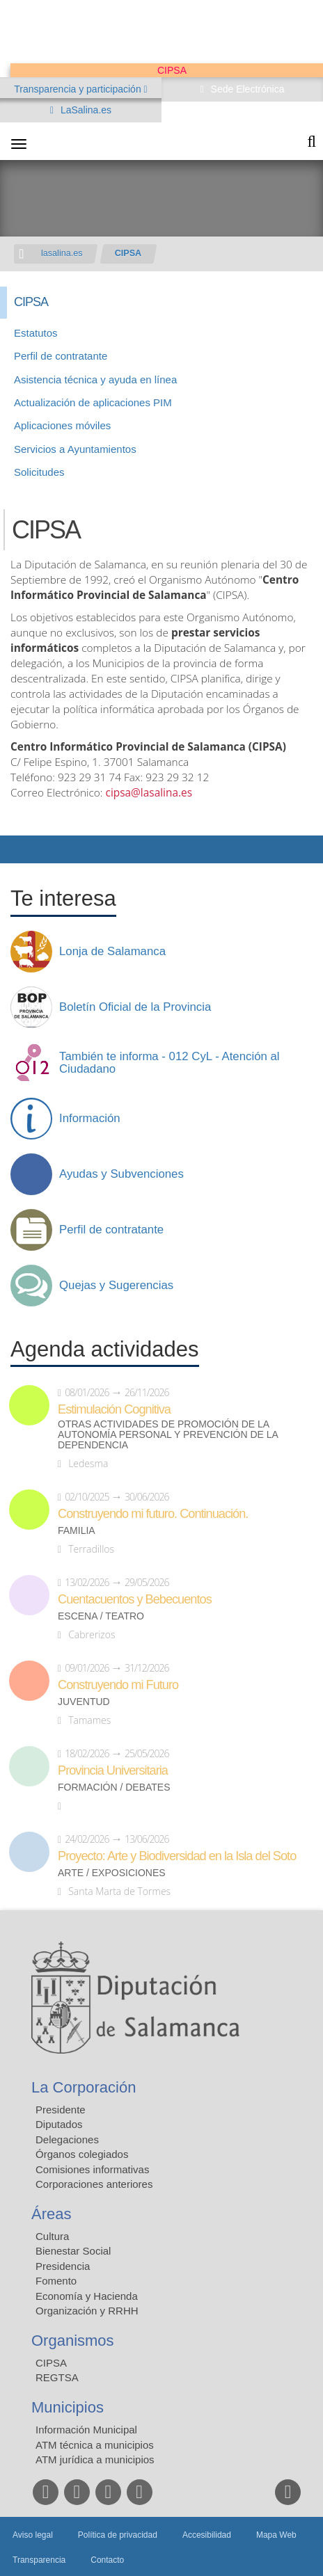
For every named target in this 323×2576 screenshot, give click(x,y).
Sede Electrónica (246, 89)
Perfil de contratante (60, 356)
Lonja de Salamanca (112, 951)
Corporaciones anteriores (94, 2184)
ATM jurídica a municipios (95, 2459)
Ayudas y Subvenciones (121, 1174)
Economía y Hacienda (87, 2296)
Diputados (59, 2124)
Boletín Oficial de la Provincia (135, 1007)
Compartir (17, 849)
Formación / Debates (114, 1787)
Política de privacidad (117, 2535)
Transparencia (39, 2560)
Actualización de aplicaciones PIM (93, 402)
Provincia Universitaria (113, 1770)
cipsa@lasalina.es (149, 792)
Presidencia (63, 2266)
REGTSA (57, 2377)
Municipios (67, 2407)
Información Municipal (86, 2429)
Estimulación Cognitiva (114, 1409)
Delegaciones (67, 2139)
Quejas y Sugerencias (116, 1285)
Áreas (51, 2214)
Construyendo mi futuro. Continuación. (153, 1514)
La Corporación (83, 2087)
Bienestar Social (73, 2251)
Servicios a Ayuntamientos (75, 449)
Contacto (107, 2560)
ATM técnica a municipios (95, 2445)
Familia (76, 1531)
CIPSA (128, 253)
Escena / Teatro (101, 1616)
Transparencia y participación (78, 89)
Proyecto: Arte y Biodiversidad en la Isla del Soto (177, 1856)
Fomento (56, 2281)
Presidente (61, 2109)
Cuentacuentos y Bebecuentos (135, 1599)
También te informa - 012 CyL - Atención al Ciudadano (169, 1062)
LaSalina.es (84, 109)
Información (89, 1118)
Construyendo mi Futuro (118, 1685)
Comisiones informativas (92, 2169)
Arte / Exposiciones (112, 1873)
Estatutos (36, 333)
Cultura (52, 2236)
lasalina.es (62, 253)
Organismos (72, 2340)
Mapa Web (276, 2535)
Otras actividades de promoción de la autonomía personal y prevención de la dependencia (168, 1434)
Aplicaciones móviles (62, 425)
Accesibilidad (206, 2535)
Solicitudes (39, 472)
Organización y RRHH (87, 2311)
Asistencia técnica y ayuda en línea (95, 379)
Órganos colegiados (82, 2154)
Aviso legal (33, 2535)
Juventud (84, 1702)
